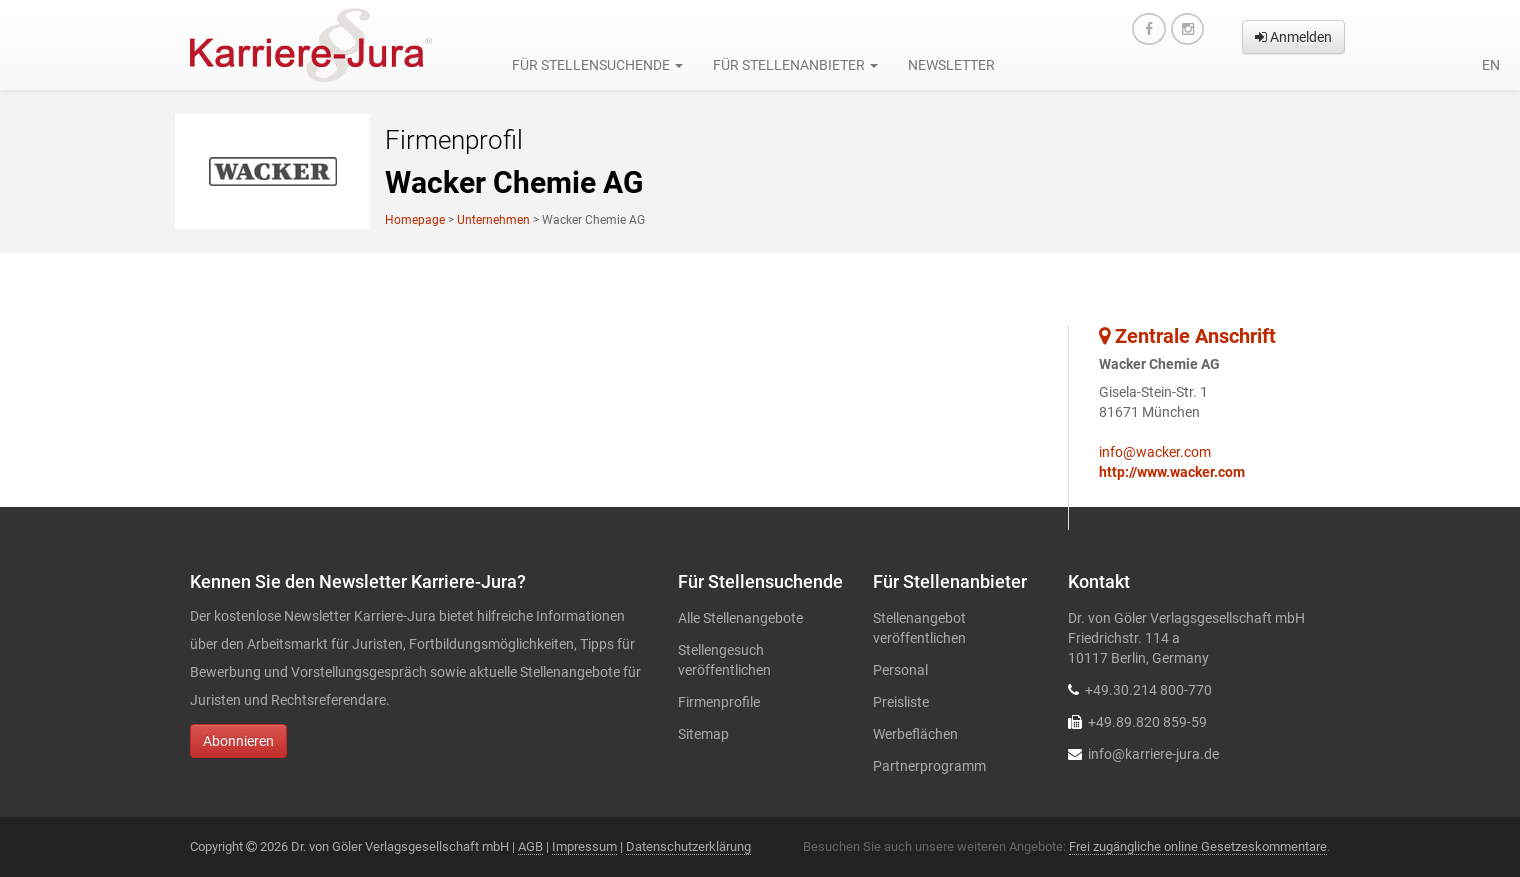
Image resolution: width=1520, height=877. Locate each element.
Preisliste (901, 702)
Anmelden (1293, 37)
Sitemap (703, 734)
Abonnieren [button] (238, 741)
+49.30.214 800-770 (1148, 690)
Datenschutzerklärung (688, 846)
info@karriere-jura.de (1153, 754)
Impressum (584, 846)
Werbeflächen (915, 734)
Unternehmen (493, 220)
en (1491, 65)
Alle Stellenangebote (740, 618)
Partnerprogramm (929, 766)
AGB (530, 846)
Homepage (415, 220)
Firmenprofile (719, 702)
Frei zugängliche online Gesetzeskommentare (1198, 846)
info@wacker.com (1155, 452)
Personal (900, 670)
